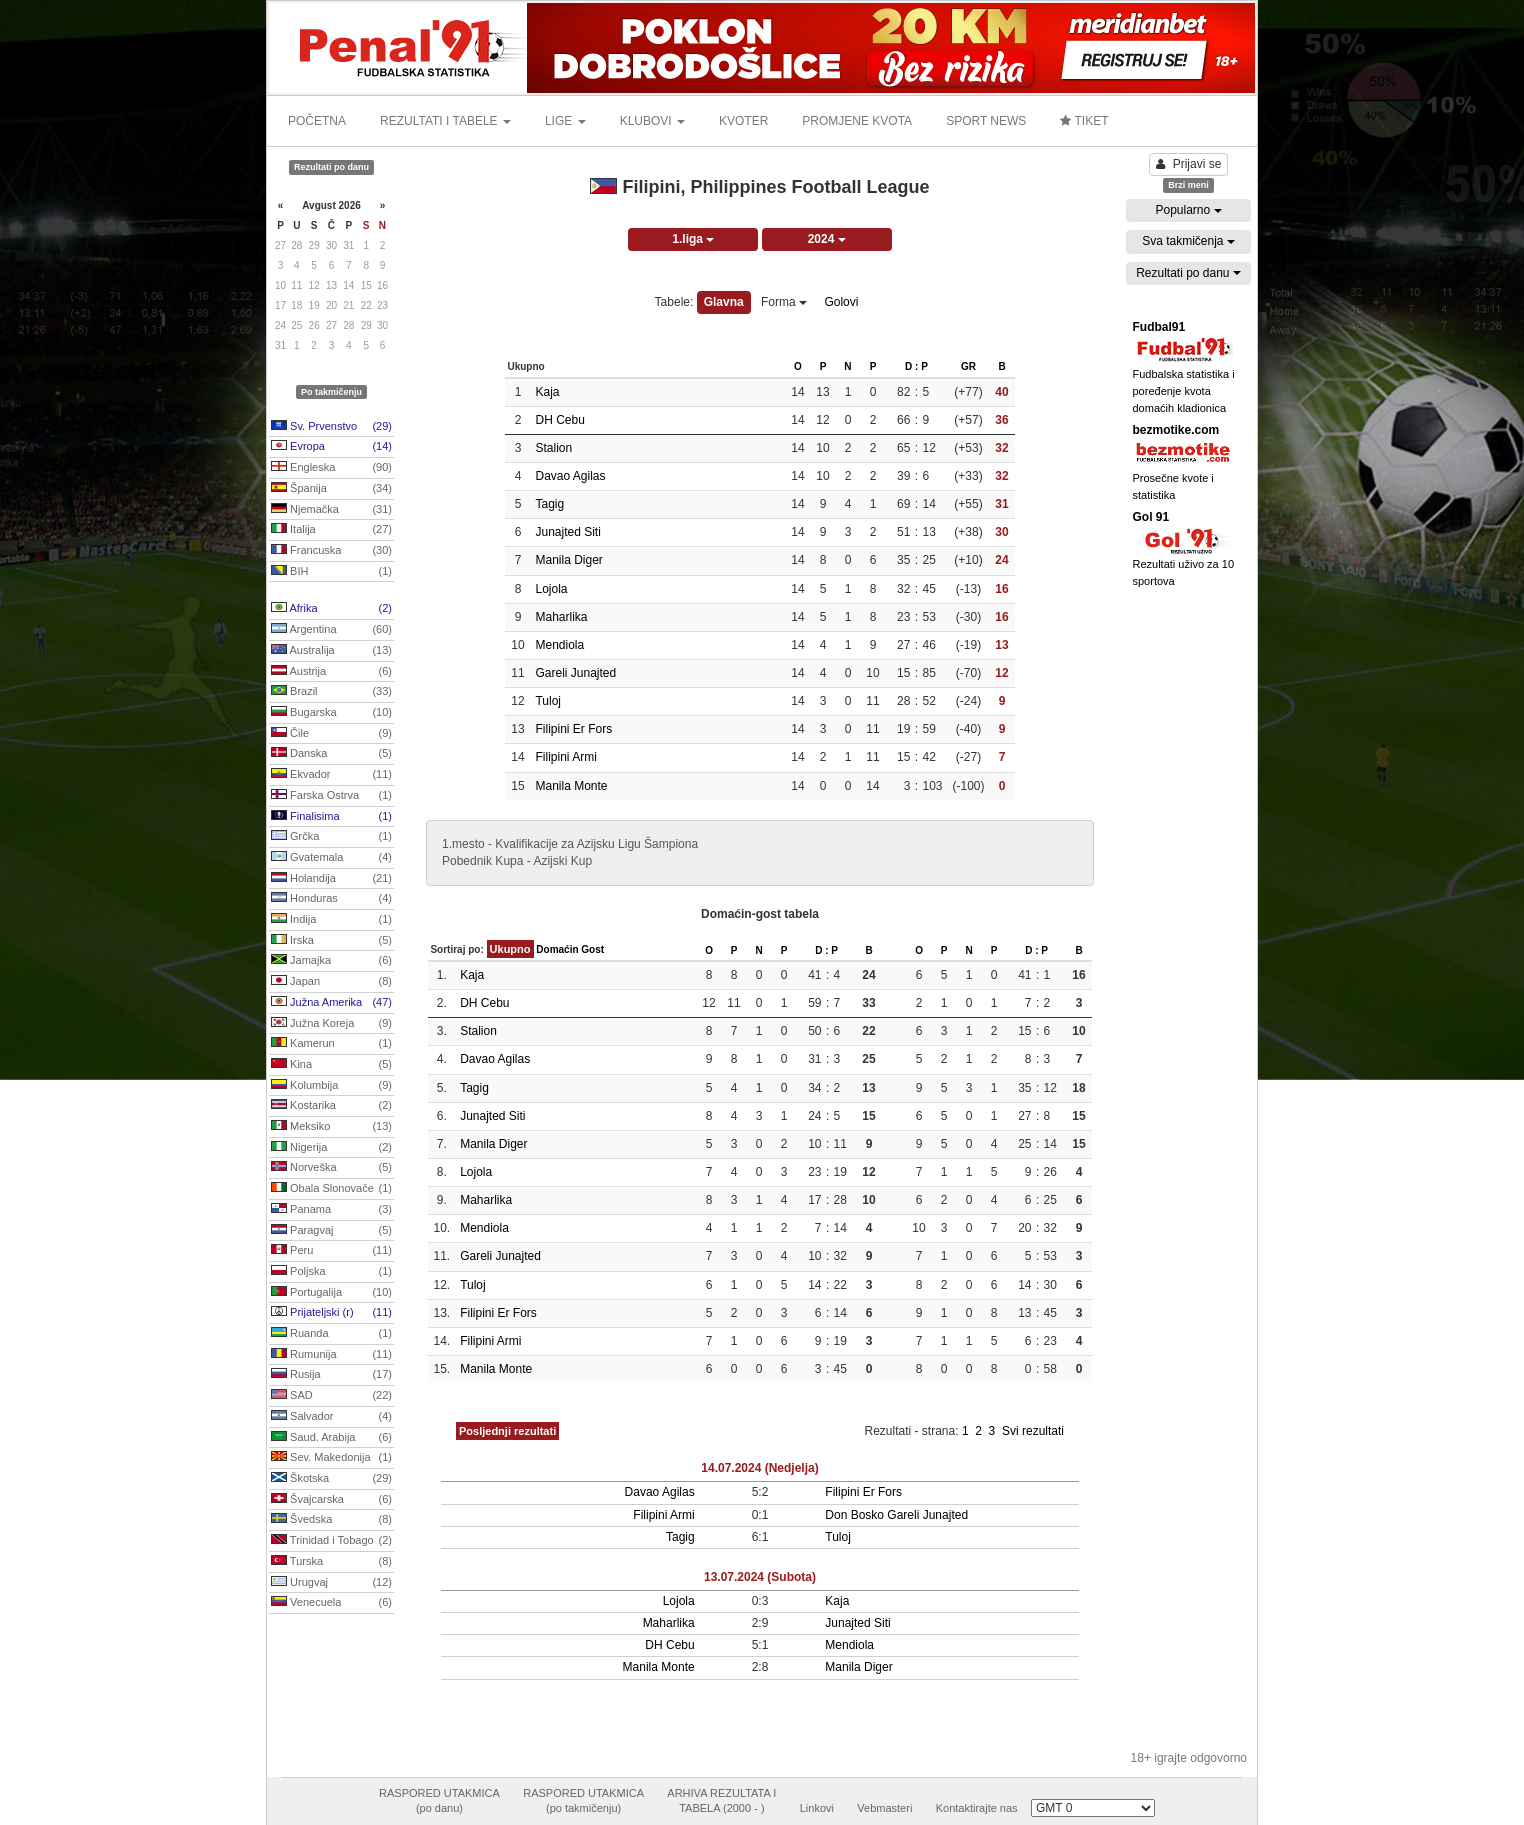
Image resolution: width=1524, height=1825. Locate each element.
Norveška (331, 1168)
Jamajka (331, 961)
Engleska (331, 468)
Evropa (331, 447)
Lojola (551, 589)
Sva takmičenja (1188, 241)
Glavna (724, 302)
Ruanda (331, 1334)
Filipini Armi (565, 757)
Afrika (331, 609)
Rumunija (331, 1355)
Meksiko (331, 1127)
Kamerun (331, 1044)
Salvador (331, 1417)
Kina (331, 1065)
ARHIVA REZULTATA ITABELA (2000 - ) (721, 1801)
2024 (827, 239)
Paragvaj (331, 1231)
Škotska (331, 1479)
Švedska (331, 1520)
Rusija (331, 1375)
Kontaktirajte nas (977, 1808)
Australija (331, 651)
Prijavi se (1189, 164)
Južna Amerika (331, 1003)
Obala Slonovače (331, 1189)
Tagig (549, 504)
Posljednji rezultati (507, 1431)
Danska (331, 754)
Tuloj (548, 701)
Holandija (331, 879)
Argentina (331, 630)
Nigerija (331, 1148)
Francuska (331, 551)
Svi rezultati (1033, 1431)
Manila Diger (568, 560)
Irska (331, 941)
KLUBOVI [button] (652, 121)
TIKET (1084, 121)
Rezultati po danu (1188, 273)
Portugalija (331, 1293)
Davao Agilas (570, 476)
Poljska (331, 1272)
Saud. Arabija (331, 1438)
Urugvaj (331, 1583)
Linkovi (817, 1808)
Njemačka (331, 510)
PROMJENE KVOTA (857, 121)
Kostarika (331, 1106)
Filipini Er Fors (573, 729)
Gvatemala (331, 858)
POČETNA (317, 121)
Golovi (841, 302)
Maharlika (561, 617)
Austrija (331, 672)
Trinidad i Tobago (331, 1541)
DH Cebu (559, 420)
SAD (331, 1396)
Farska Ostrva (331, 796)
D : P (916, 366)
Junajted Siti (567, 532)
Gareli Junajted (575, 673)
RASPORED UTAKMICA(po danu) (439, 1801)
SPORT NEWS (986, 121)
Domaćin (557, 949)
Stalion (553, 448)
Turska (331, 1562)
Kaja (547, 392)
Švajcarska (331, 1500)
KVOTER (743, 121)
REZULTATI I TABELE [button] (445, 121)
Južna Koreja (331, 1024)
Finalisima (331, 817)
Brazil (331, 692)
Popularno (1188, 210)
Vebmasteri (884, 1808)
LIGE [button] (565, 121)
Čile (331, 734)
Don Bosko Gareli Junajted (896, 1515)
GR (968, 366)
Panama (331, 1210)
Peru (331, 1251)
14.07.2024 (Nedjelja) (759, 1468)
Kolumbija (331, 1086)
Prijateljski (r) (331, 1313)
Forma (784, 302)
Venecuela (331, 1603)
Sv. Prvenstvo (331, 427)
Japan (331, 982)
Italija (331, 530)
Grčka (331, 837)
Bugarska (331, 713)
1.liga (693, 239)
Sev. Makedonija (331, 1458)
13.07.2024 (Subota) (760, 1577)
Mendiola (559, 645)
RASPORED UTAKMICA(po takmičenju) (583, 1801)
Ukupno (510, 949)
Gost (592, 949)
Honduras (331, 899)
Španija (331, 489)
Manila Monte (571, 786)
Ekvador (331, 775)
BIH (331, 572)
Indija (331, 920)
